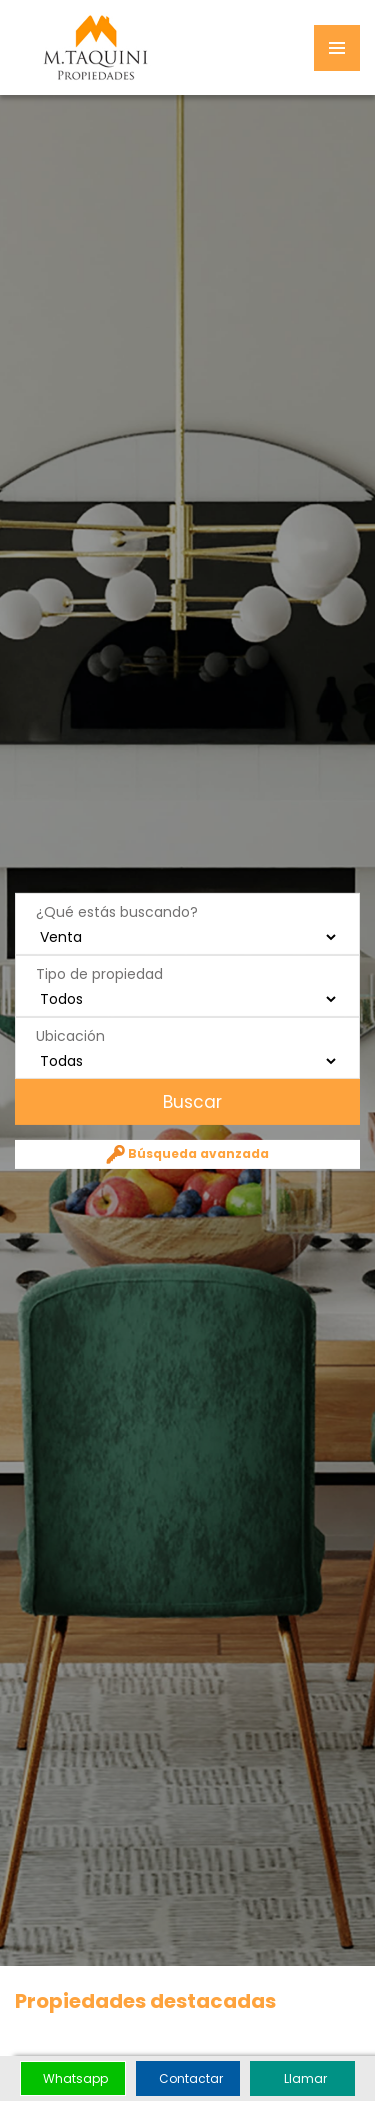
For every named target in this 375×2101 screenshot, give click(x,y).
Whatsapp (75, 2078)
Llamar (305, 2078)
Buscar (190, 1101)
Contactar (191, 2078)
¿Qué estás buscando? (117, 911)
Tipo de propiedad (99, 973)
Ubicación (70, 1035)
